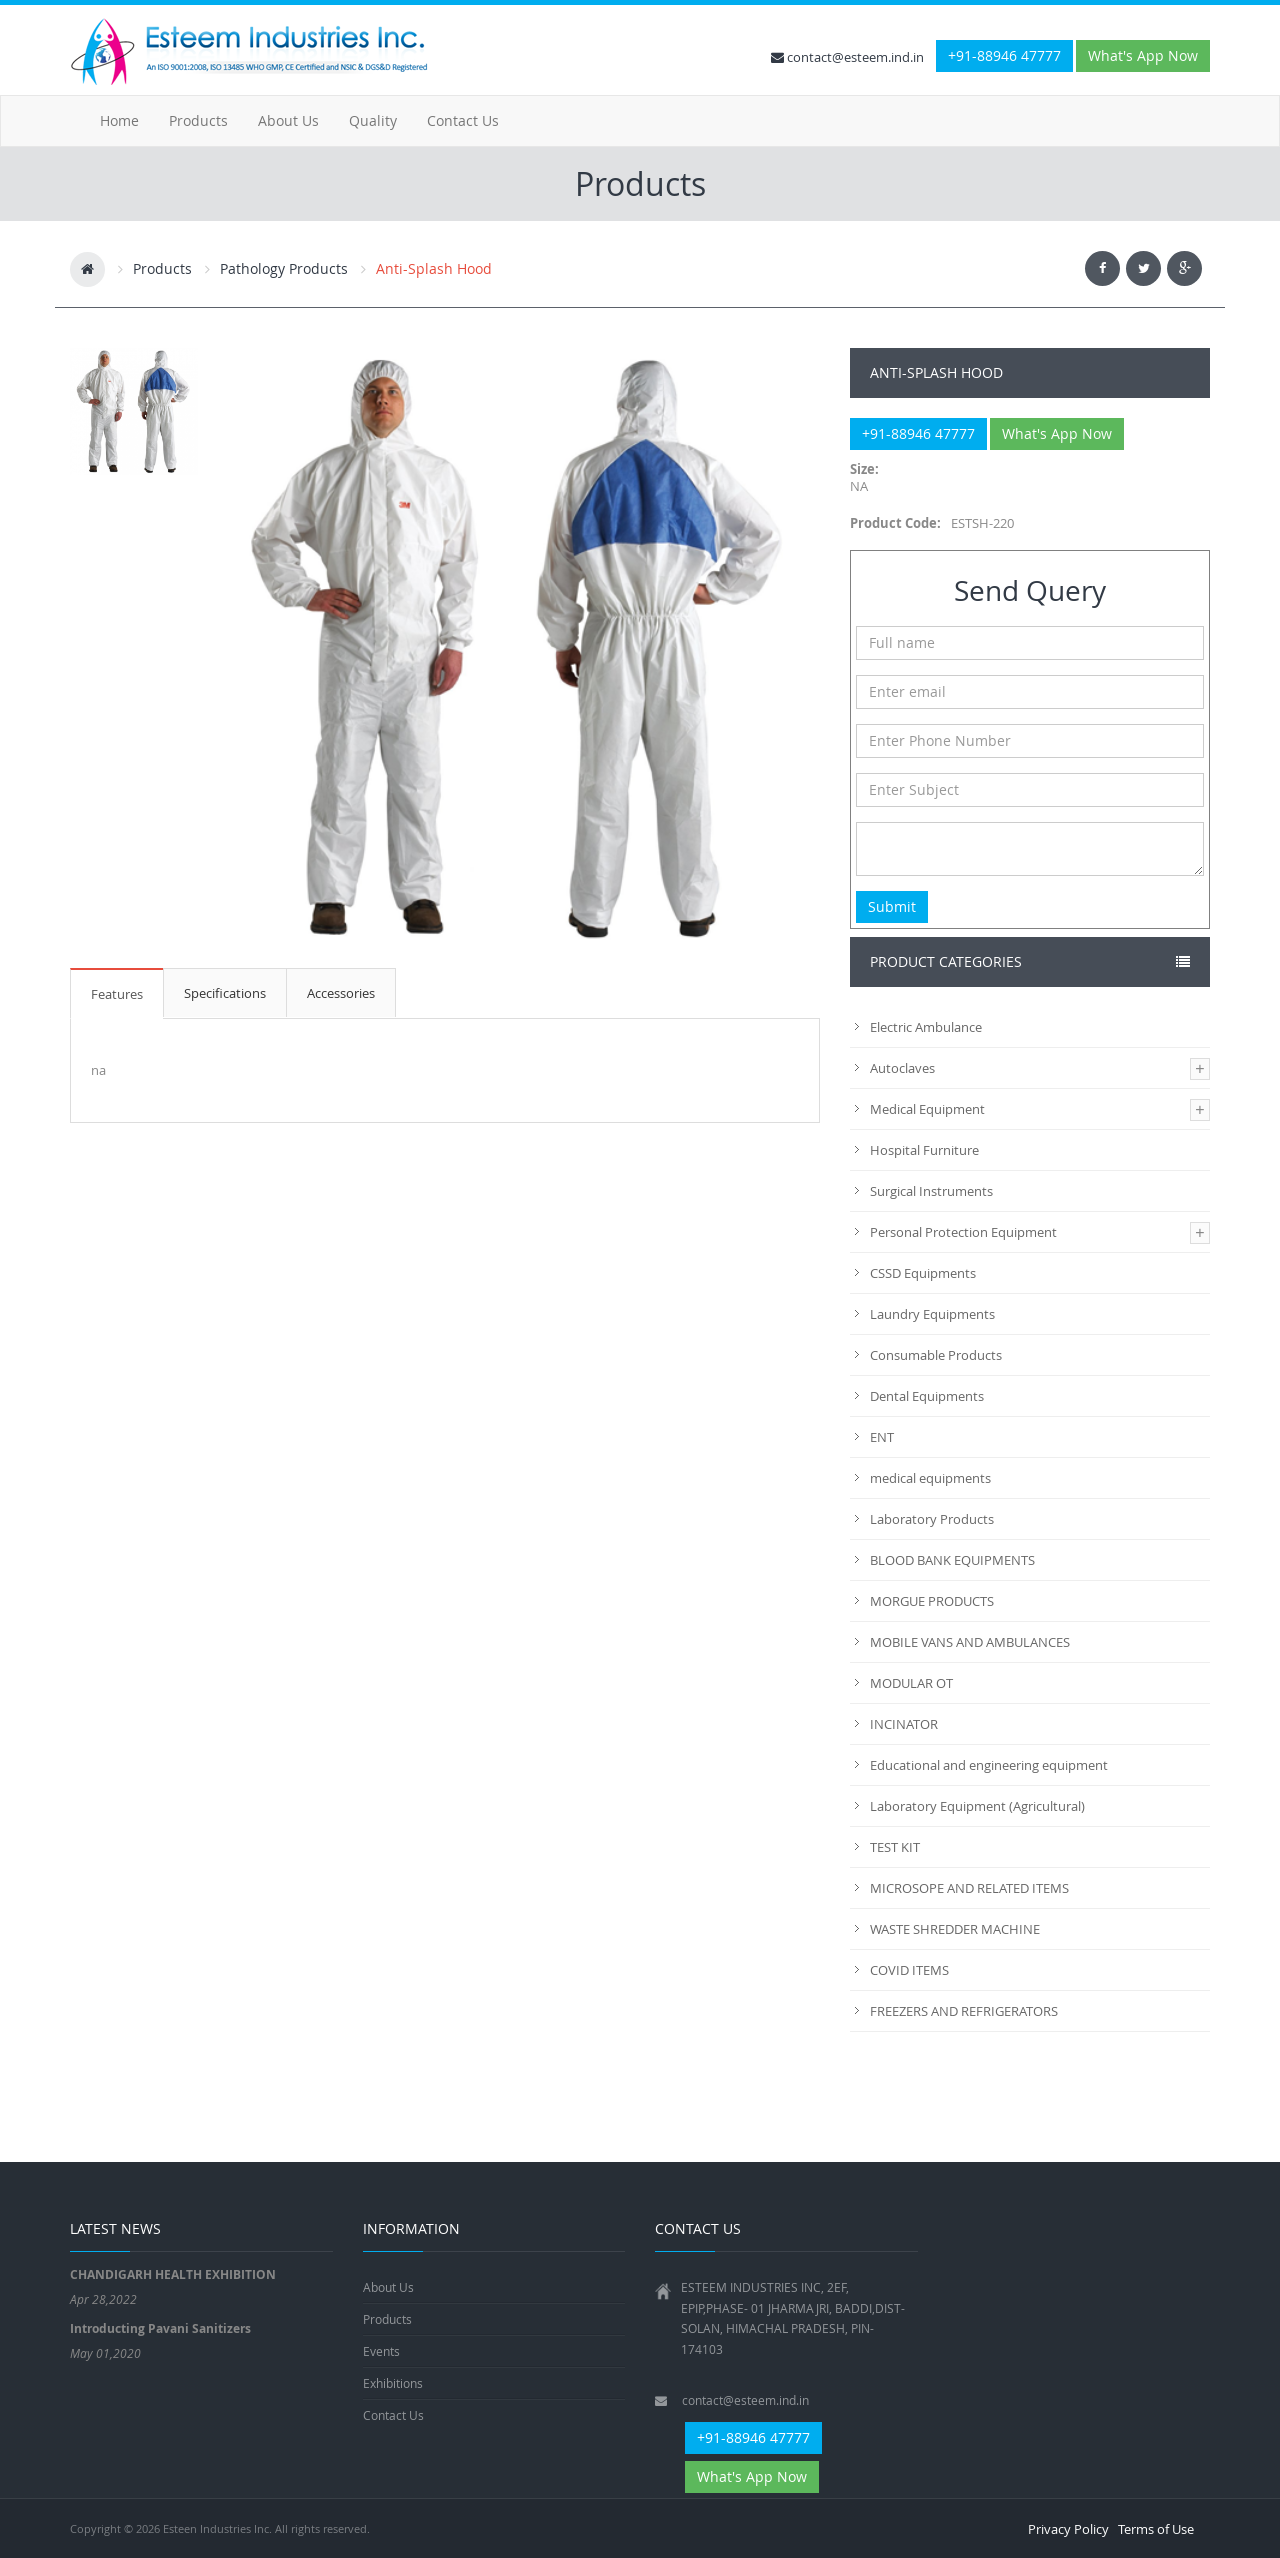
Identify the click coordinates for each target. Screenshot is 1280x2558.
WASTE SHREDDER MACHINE (955, 1929)
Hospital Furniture (924, 1150)
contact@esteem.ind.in (847, 57)
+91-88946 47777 (1004, 55)
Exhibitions (393, 2383)
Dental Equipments (927, 1396)
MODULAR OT (911, 1683)
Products (198, 120)
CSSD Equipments (923, 1273)
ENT (882, 1437)
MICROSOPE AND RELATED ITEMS (969, 1888)
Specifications (225, 993)
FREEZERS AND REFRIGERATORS (964, 2011)
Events (381, 2351)
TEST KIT (895, 1847)
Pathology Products (284, 268)
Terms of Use (1156, 2529)
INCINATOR (904, 1724)
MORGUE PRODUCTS (932, 1601)
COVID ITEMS (909, 1970)
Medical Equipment (927, 1109)
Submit (892, 906)
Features (117, 994)
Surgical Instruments (931, 1191)
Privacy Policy (1068, 2529)
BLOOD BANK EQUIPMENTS (952, 1560)
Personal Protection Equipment (963, 1232)
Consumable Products (936, 1355)
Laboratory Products (932, 1519)
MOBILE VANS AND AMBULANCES (970, 1642)
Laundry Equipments (932, 1314)
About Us (288, 120)
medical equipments (930, 1478)
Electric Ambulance (926, 1027)
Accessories (341, 993)
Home (119, 120)
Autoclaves (902, 1068)
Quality (373, 120)
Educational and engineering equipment (989, 1765)
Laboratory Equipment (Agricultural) (977, 1806)
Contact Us (463, 120)
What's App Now (1143, 55)
